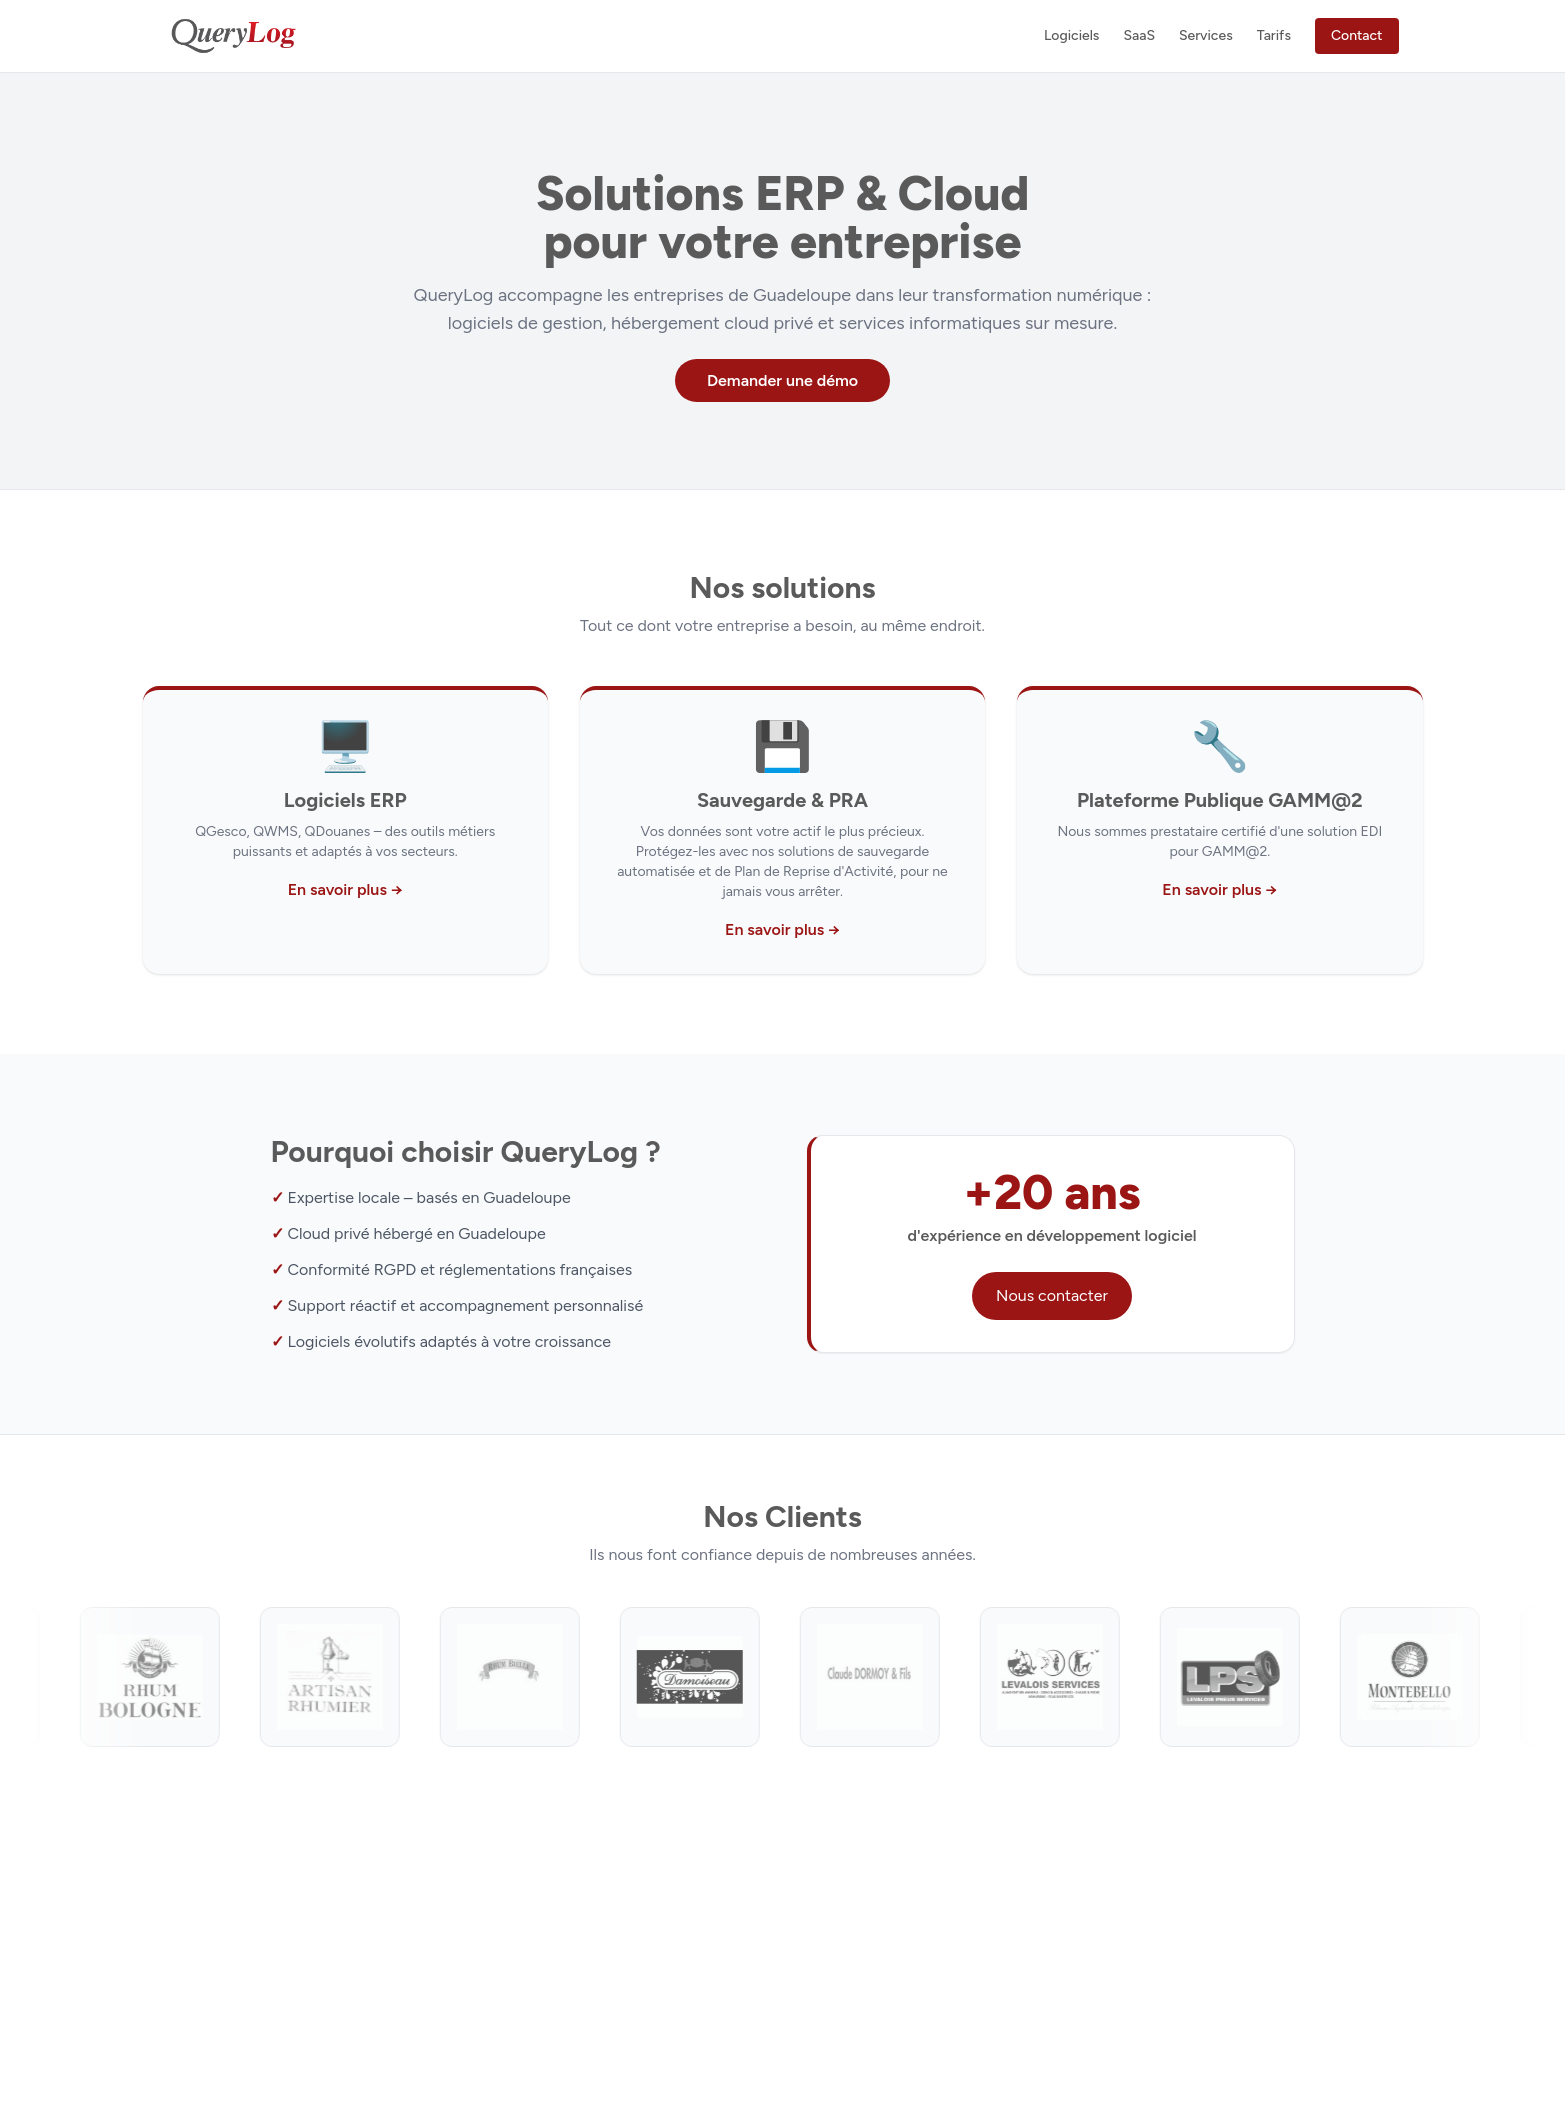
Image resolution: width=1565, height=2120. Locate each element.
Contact (1357, 35)
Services (1206, 35)
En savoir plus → (345, 889)
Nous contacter (1052, 1295)
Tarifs (1274, 35)
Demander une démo (782, 380)
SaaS (1139, 35)
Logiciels (1071, 35)
